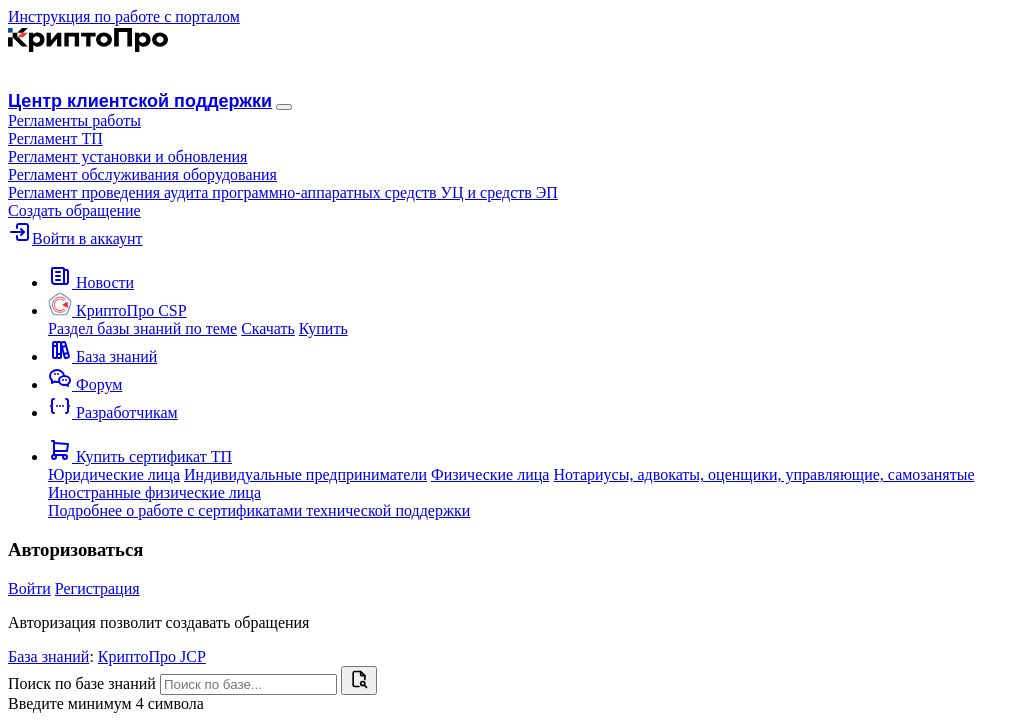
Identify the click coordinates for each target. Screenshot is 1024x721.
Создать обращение (74, 210)
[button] (74, 120)
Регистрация (97, 588)
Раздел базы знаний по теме (142, 328)
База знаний (48, 656)
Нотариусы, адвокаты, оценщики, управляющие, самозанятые (763, 474)
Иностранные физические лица (154, 492)
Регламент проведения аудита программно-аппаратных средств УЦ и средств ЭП (283, 192)
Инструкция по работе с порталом (124, 16)
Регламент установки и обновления (127, 156)
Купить (323, 328)
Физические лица (490, 474)
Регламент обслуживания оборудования (142, 174)
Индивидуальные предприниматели (305, 474)
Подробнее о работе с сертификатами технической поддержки (259, 510)
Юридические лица (114, 474)
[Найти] (359, 680)
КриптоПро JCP (152, 656)
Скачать (268, 328)
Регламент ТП (55, 138)
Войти (29, 588)
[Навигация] (284, 107)
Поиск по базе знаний (82, 683)
